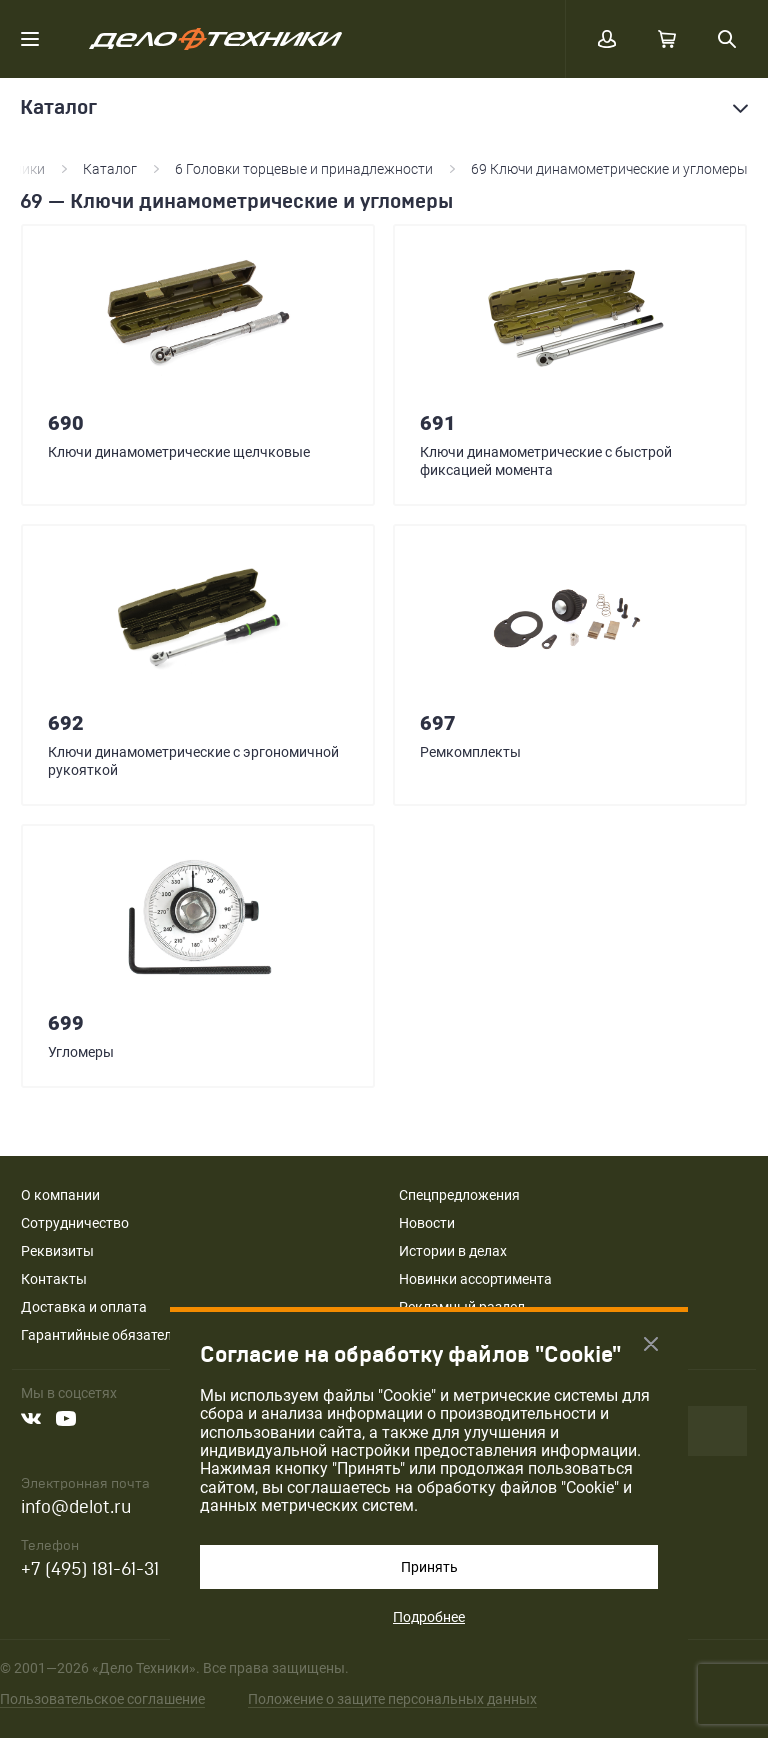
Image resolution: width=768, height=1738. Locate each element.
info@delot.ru (76, 1507)
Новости (427, 1223)
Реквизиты (57, 1251)
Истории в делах (453, 1251)
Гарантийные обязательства (115, 1335)
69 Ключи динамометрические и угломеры (609, 169)
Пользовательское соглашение (102, 1699)
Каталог (110, 169)
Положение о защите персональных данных (392, 1699)
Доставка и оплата (84, 1307)
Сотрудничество (75, 1223)
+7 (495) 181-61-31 (90, 1569)
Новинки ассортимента (475, 1279)
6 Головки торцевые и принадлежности (304, 169)
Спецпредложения (459, 1195)
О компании (60, 1195)
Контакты (54, 1279)
